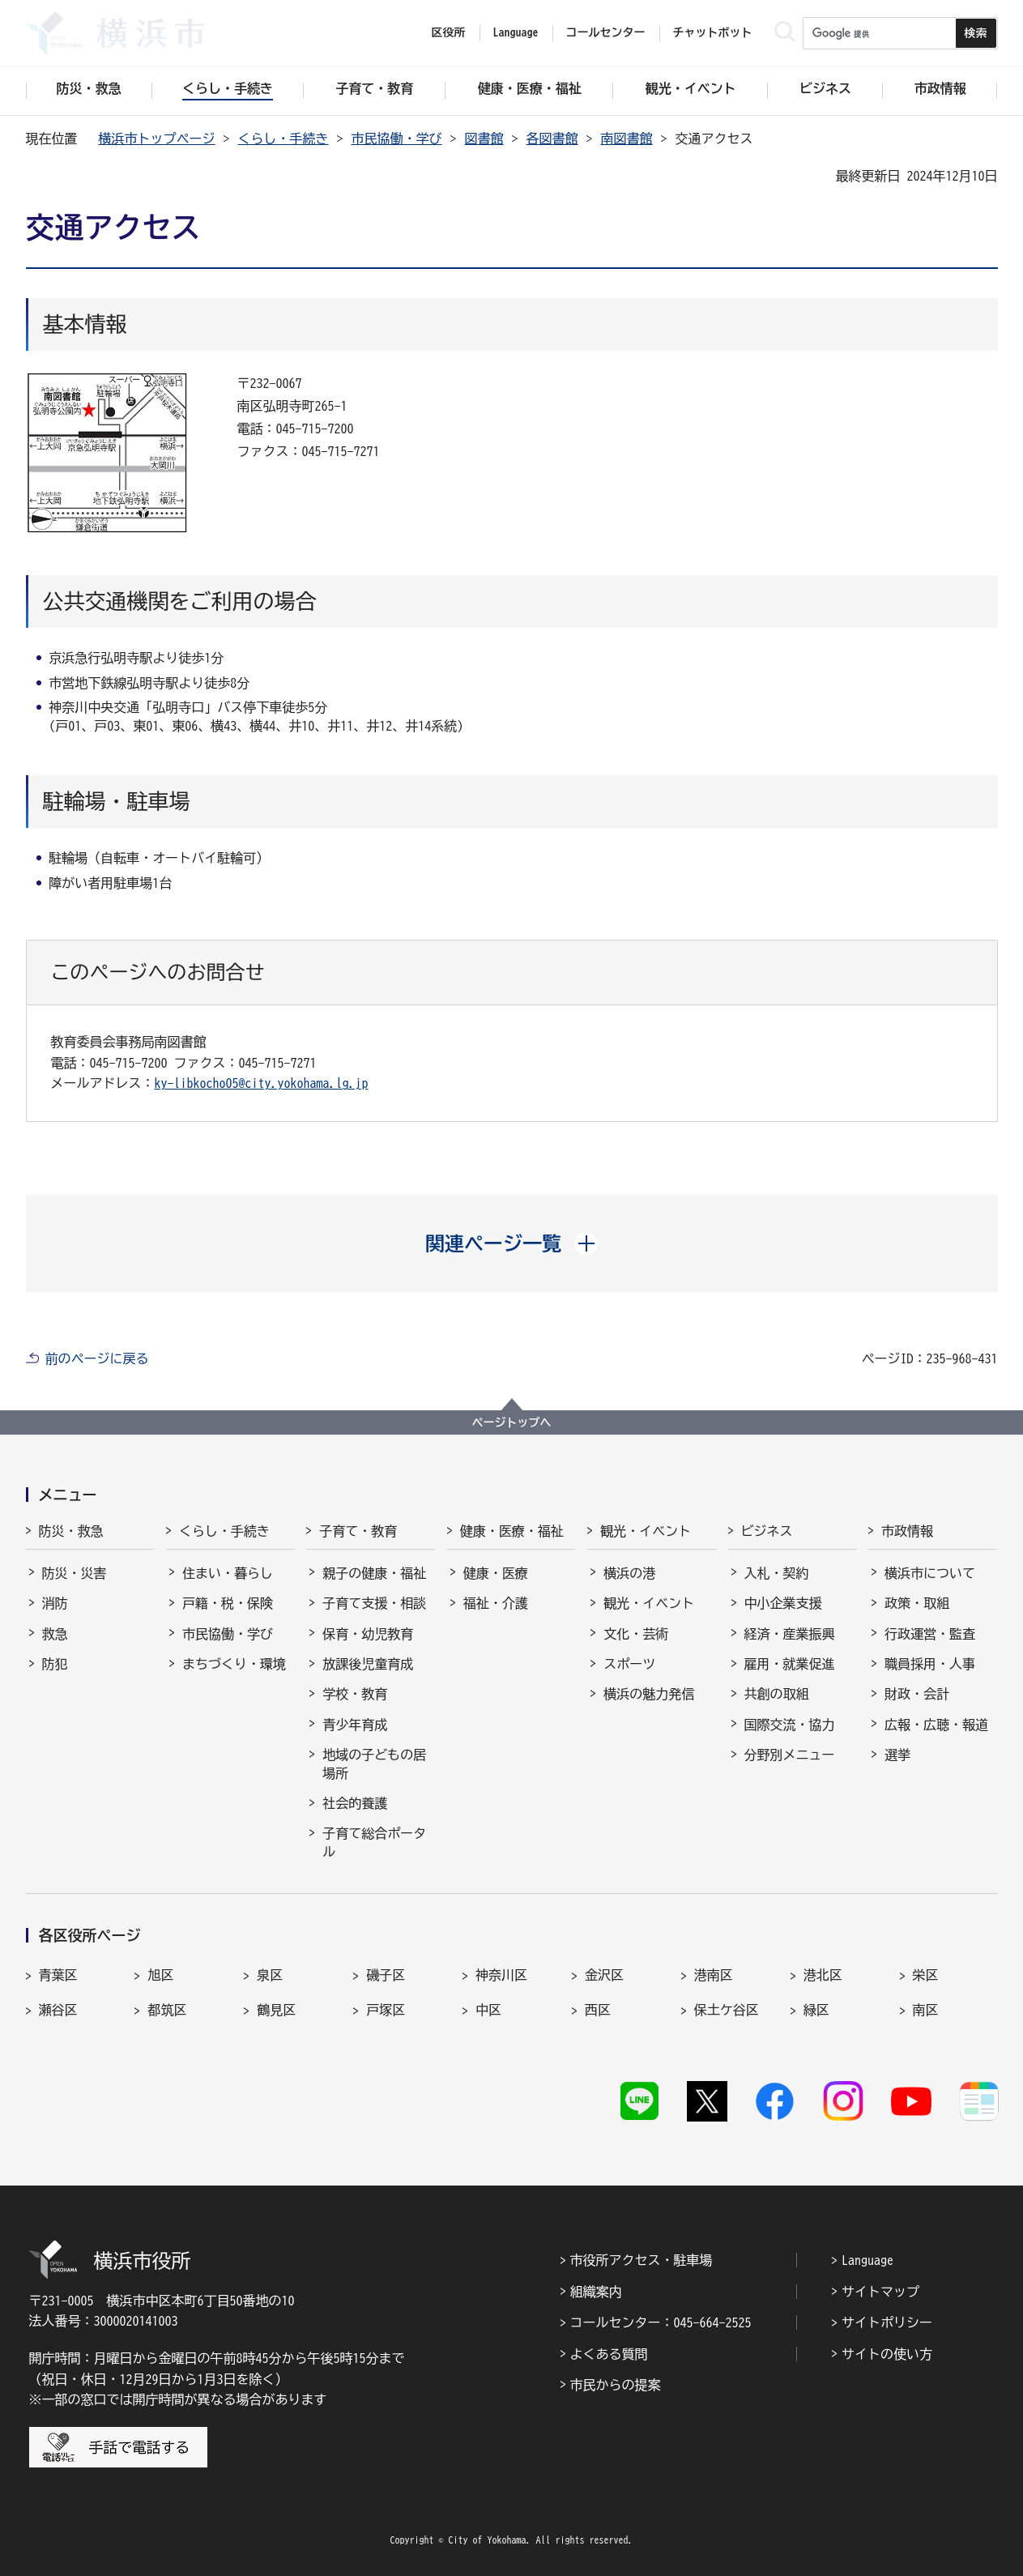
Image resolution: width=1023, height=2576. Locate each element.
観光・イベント (645, 1531)
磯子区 (385, 1974)
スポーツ (629, 1663)
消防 (55, 1603)
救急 (55, 1633)
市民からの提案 (615, 2384)
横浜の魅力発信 (648, 1693)
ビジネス (767, 1531)
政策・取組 (916, 1603)
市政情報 (907, 1531)
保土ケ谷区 (726, 2009)
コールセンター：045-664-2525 (661, 2322)
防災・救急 (71, 1531)
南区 (926, 2009)
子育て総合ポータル (374, 1842)
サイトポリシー (887, 2322)
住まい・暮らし (227, 1573)
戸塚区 (385, 2009)
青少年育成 (354, 1724)
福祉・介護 (495, 1603)
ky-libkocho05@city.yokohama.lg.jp (262, 1083)
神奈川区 (501, 1974)
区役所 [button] (449, 32)
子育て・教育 (358, 1531)
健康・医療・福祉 (512, 1531)
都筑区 (166, 2009)
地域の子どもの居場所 (374, 1763)
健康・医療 (495, 1573)
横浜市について (929, 1573)
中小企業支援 (783, 1603)
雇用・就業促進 (789, 1663)
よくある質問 (609, 2354)
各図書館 (552, 138)
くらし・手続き (283, 138)
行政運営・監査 (929, 1633)
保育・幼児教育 (367, 1633)
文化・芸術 (635, 1633)
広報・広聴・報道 (936, 1724)
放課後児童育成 (367, 1663)
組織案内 (596, 2291)
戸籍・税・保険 (227, 1603)
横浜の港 (629, 1573)
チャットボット (712, 32)
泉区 (270, 1974)
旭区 (160, 1974)
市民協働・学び (397, 138)
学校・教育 (354, 1693)
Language (867, 2260)
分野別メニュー (789, 1754)
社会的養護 (354, 1803)
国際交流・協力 (789, 1724)
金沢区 (604, 1974)
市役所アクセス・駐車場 (641, 2260)
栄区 (926, 1974)
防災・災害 (74, 1573)
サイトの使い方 (887, 2354)
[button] (511, 1243)
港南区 (713, 1974)
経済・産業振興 (789, 1633)
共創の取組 (776, 1693)
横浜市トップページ (157, 138)
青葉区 (58, 1974)
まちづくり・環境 (234, 1663)
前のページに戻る (97, 1358)
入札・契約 (776, 1573)
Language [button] (516, 32)
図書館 (484, 138)
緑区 (816, 2009)
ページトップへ (512, 1422)
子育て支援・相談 (374, 1603)
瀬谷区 (58, 2009)
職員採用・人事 (929, 1663)
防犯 (55, 1663)
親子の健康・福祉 (374, 1573)
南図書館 (627, 138)
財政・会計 (916, 1693)
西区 (598, 2009)
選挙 (897, 1754)
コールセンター (606, 32)
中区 (488, 2009)
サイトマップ (880, 2291)
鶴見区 (276, 2009)
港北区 (822, 1974)
